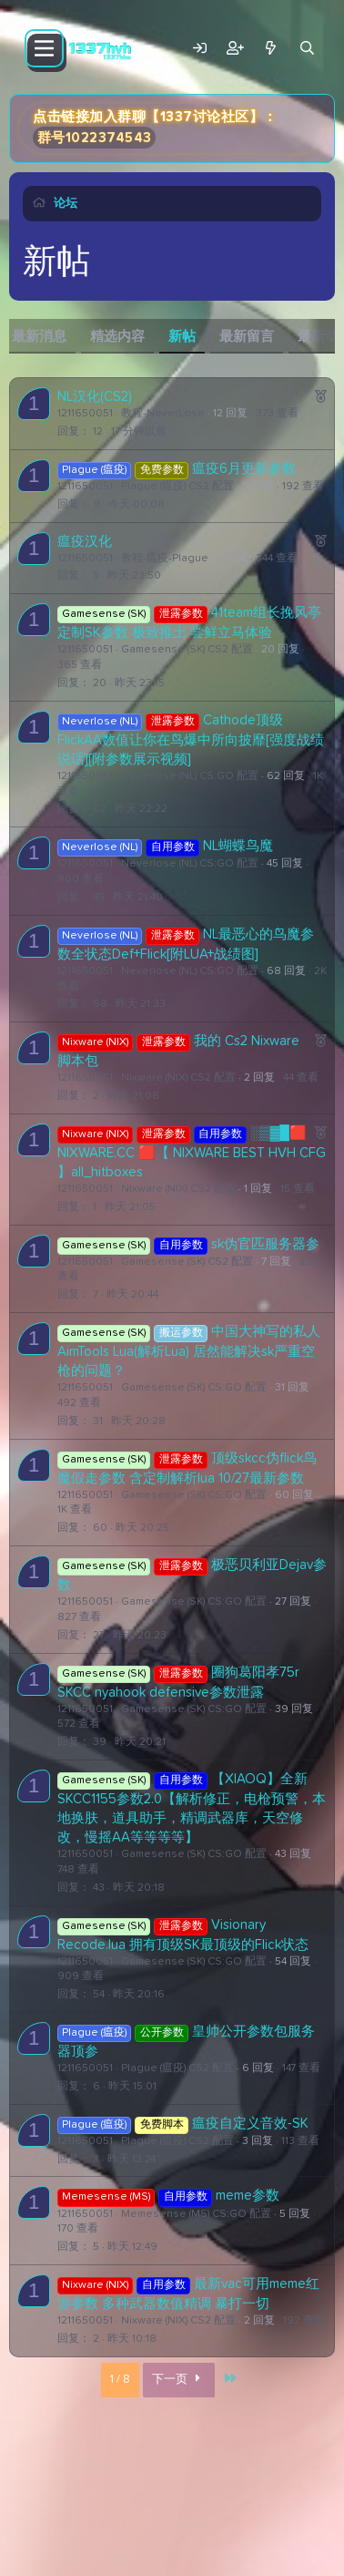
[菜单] (44, 48)
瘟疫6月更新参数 (244, 469)
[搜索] (307, 49)
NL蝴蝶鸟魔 (238, 846)
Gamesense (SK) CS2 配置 (187, 649)
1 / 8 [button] (120, 2380)
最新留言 (246, 337)
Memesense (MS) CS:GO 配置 (196, 2214)
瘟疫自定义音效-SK (250, 2123)
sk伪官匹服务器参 (265, 1244)
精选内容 (117, 337)
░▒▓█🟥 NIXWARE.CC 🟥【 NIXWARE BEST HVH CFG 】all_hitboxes (191, 1152)
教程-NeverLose (163, 413)
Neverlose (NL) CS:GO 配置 (189, 776)
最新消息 (39, 337)
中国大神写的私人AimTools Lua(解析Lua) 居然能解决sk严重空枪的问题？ (188, 1351)
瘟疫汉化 (84, 542)
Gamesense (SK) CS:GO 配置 (194, 1387)
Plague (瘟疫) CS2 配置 (177, 486)
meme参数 (247, 2195)
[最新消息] (270, 49)
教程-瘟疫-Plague (164, 558)
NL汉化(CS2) (94, 397)
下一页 (179, 2380)
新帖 (182, 337)
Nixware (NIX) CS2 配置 (178, 1077)
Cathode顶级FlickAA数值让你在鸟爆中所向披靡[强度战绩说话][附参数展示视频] (190, 739)
